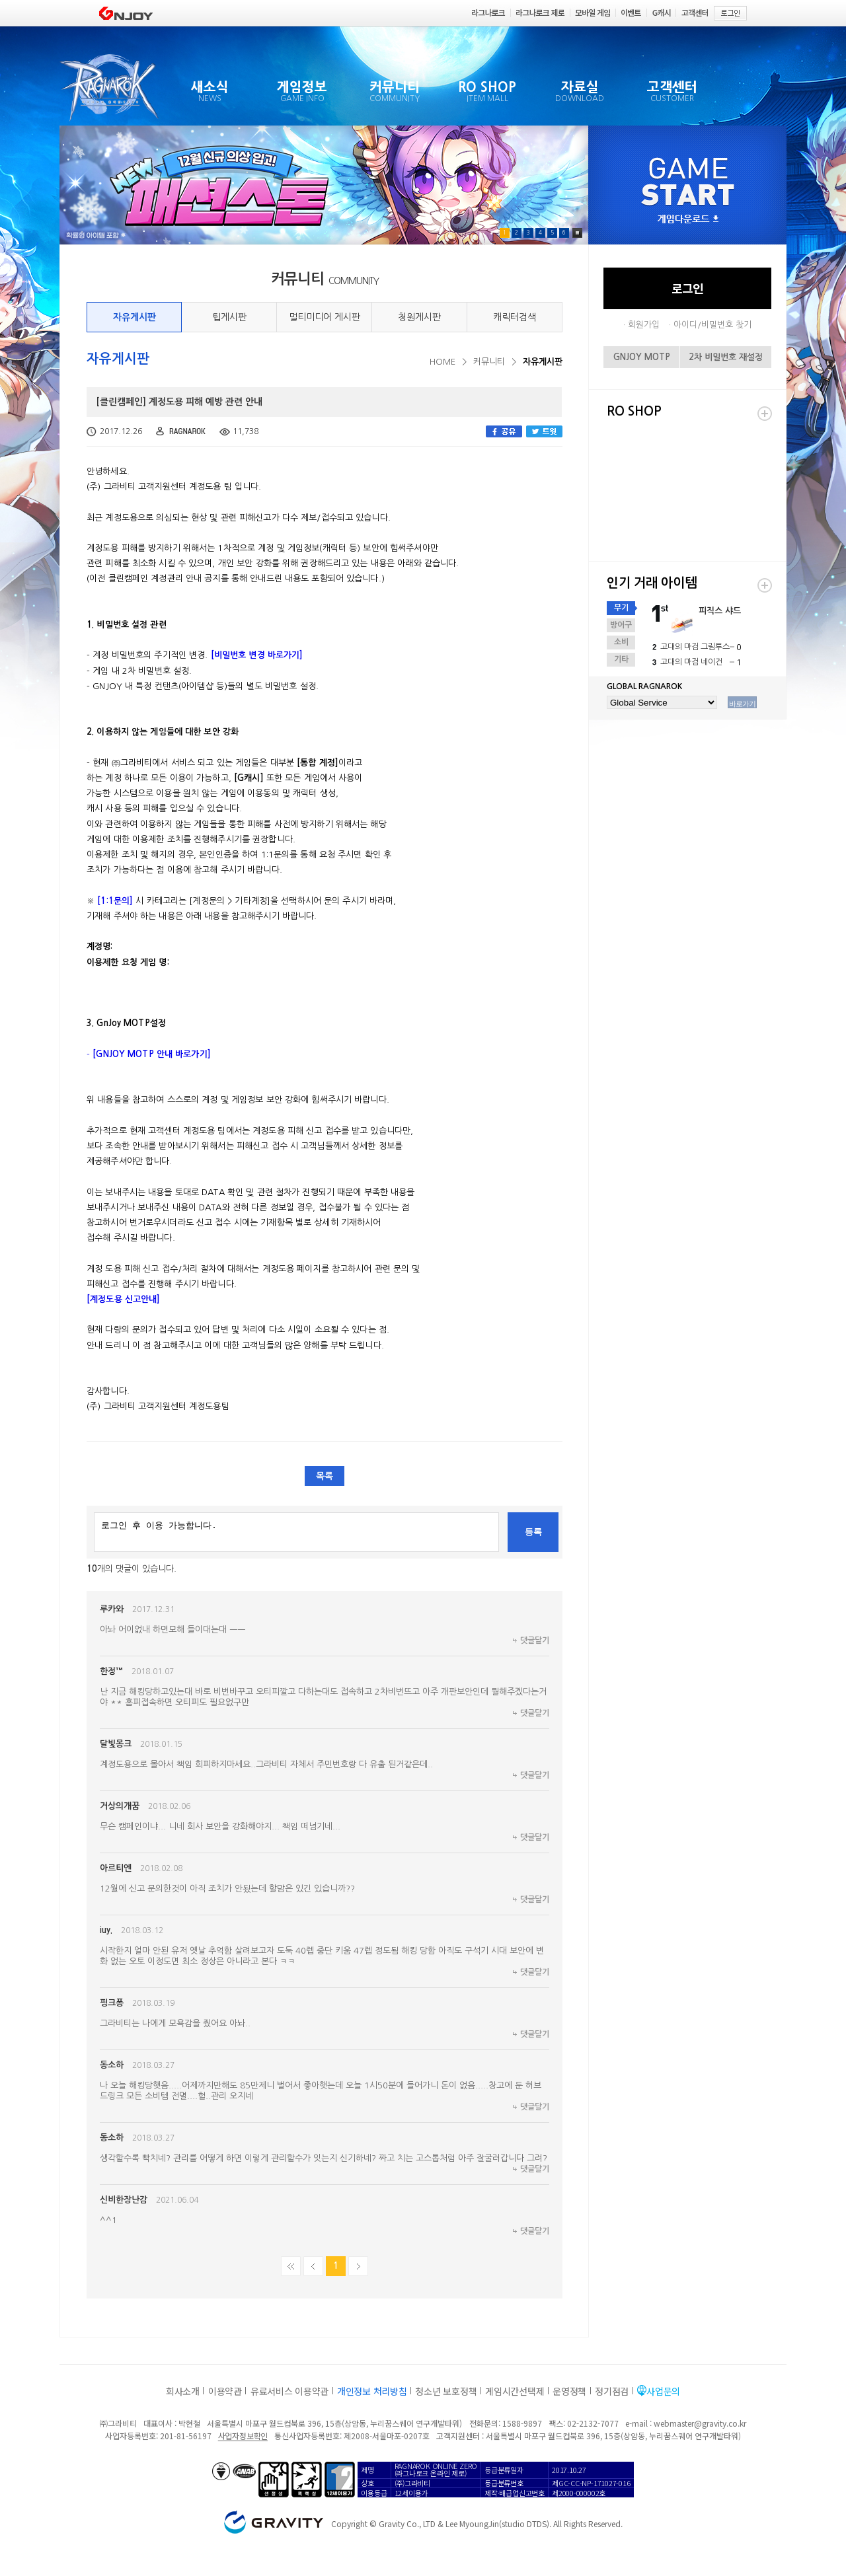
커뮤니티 (489, 361)
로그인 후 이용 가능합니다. (296, 1532)
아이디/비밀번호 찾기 (712, 324)
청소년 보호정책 (446, 2391)
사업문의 (663, 2391)
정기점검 (612, 2391)
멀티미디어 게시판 (324, 317)
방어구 (621, 625)
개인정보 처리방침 (371, 2391)
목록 (324, 1476)
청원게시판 (419, 317)
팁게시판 (229, 317)
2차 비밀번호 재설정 (726, 357)
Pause (577, 233)
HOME (442, 361)
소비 (621, 642)
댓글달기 (534, 1640)
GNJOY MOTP (641, 357)
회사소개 (183, 2391)
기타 (621, 659)
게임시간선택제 (514, 2391)
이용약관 (225, 2391)
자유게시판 (134, 317)
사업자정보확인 (243, 2435)
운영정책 (569, 2391)
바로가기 (742, 704)
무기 (621, 608)
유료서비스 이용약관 (289, 2391)
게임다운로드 (688, 220)
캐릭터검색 (514, 317)
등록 (533, 1532)
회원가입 (644, 324)
